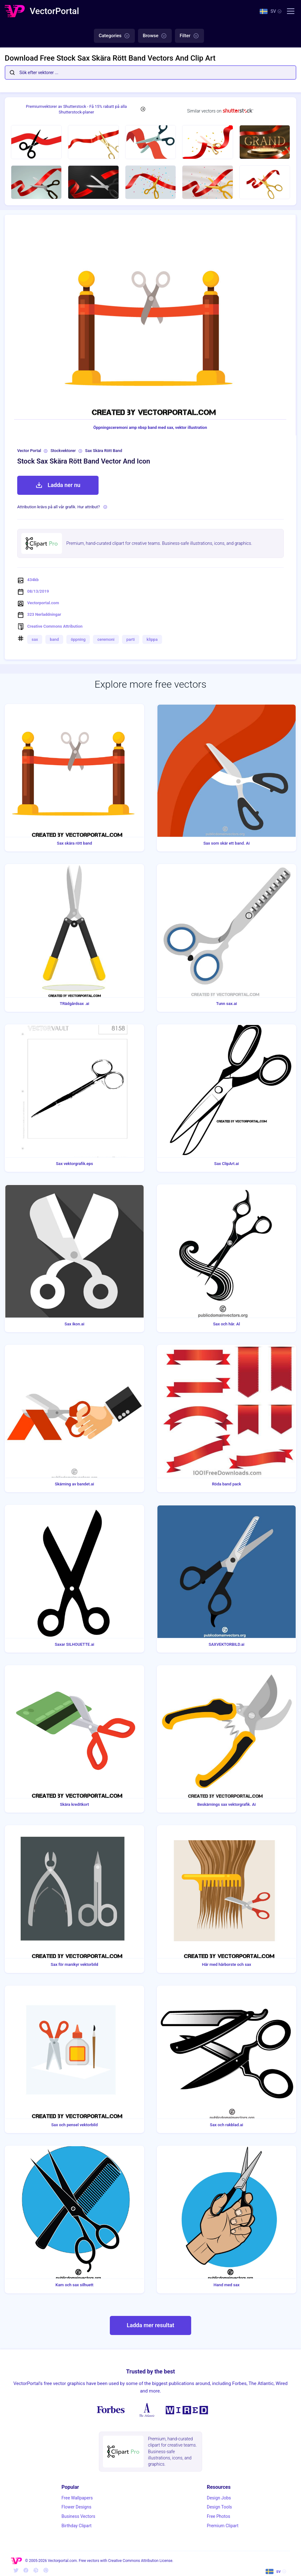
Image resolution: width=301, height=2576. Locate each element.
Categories (114, 36)
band (54, 639)
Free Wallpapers (77, 2497)
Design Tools (219, 2506)
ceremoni (105, 639)
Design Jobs (219, 2497)
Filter (189, 36)
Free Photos (218, 2516)
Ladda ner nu (57, 485)
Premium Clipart (222, 2525)
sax (35, 639)
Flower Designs (76, 2506)
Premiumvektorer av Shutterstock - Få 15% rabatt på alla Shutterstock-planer (76, 109)
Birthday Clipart (77, 2525)
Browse (155, 36)
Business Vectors (78, 2516)
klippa (152, 639)
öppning (78, 639)
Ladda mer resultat (150, 2325)
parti (130, 639)
